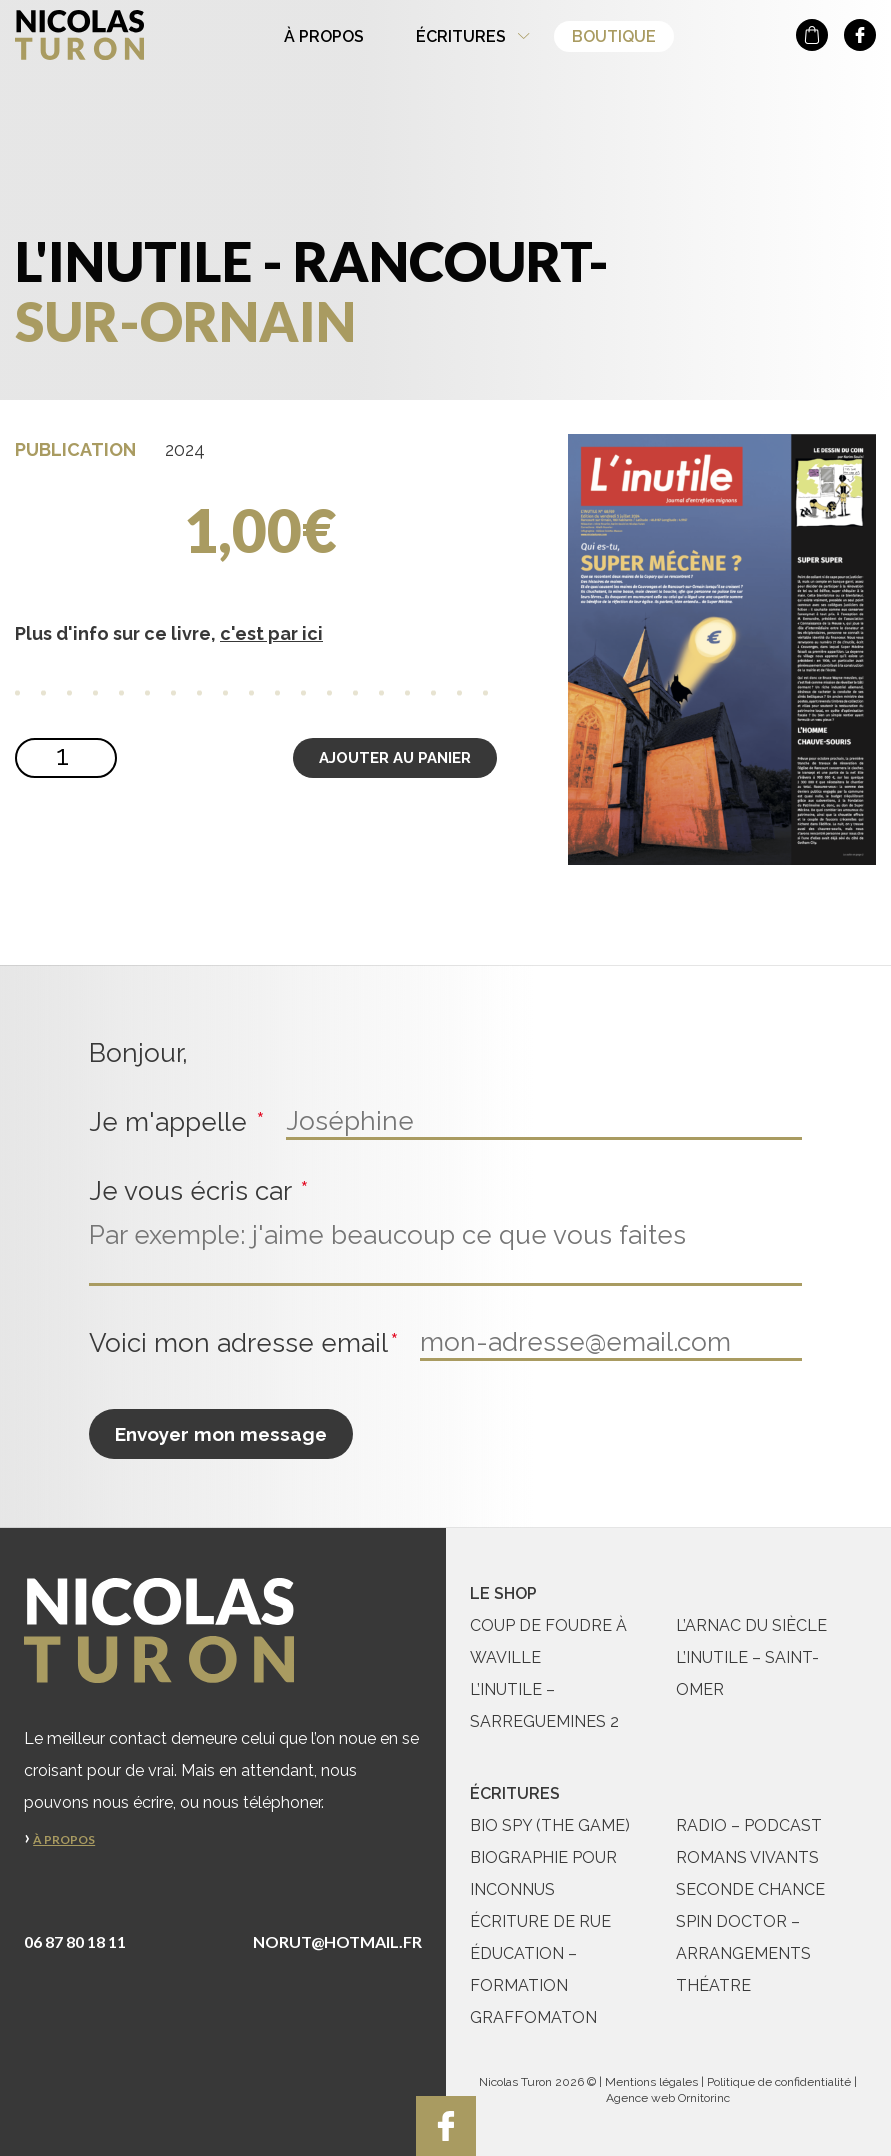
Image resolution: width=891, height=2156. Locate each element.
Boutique (614, 36)
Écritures (461, 36)
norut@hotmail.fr (337, 1941)
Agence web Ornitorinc (668, 2098)
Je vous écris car (201, 1191)
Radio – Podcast (749, 1825)
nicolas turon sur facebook (860, 35)
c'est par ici (271, 633)
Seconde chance (750, 1889)
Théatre (713, 1985)
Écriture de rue (540, 1921)
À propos (324, 36)
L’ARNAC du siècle (751, 1625)
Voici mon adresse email (246, 1343)
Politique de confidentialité (779, 2082)
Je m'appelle (179, 1122)
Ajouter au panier (395, 758)
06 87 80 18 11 (75, 1941)
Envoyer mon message (221, 1434)
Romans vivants (747, 1857)
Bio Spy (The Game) (550, 1825)
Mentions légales (651, 2082)
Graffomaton (533, 2017)
